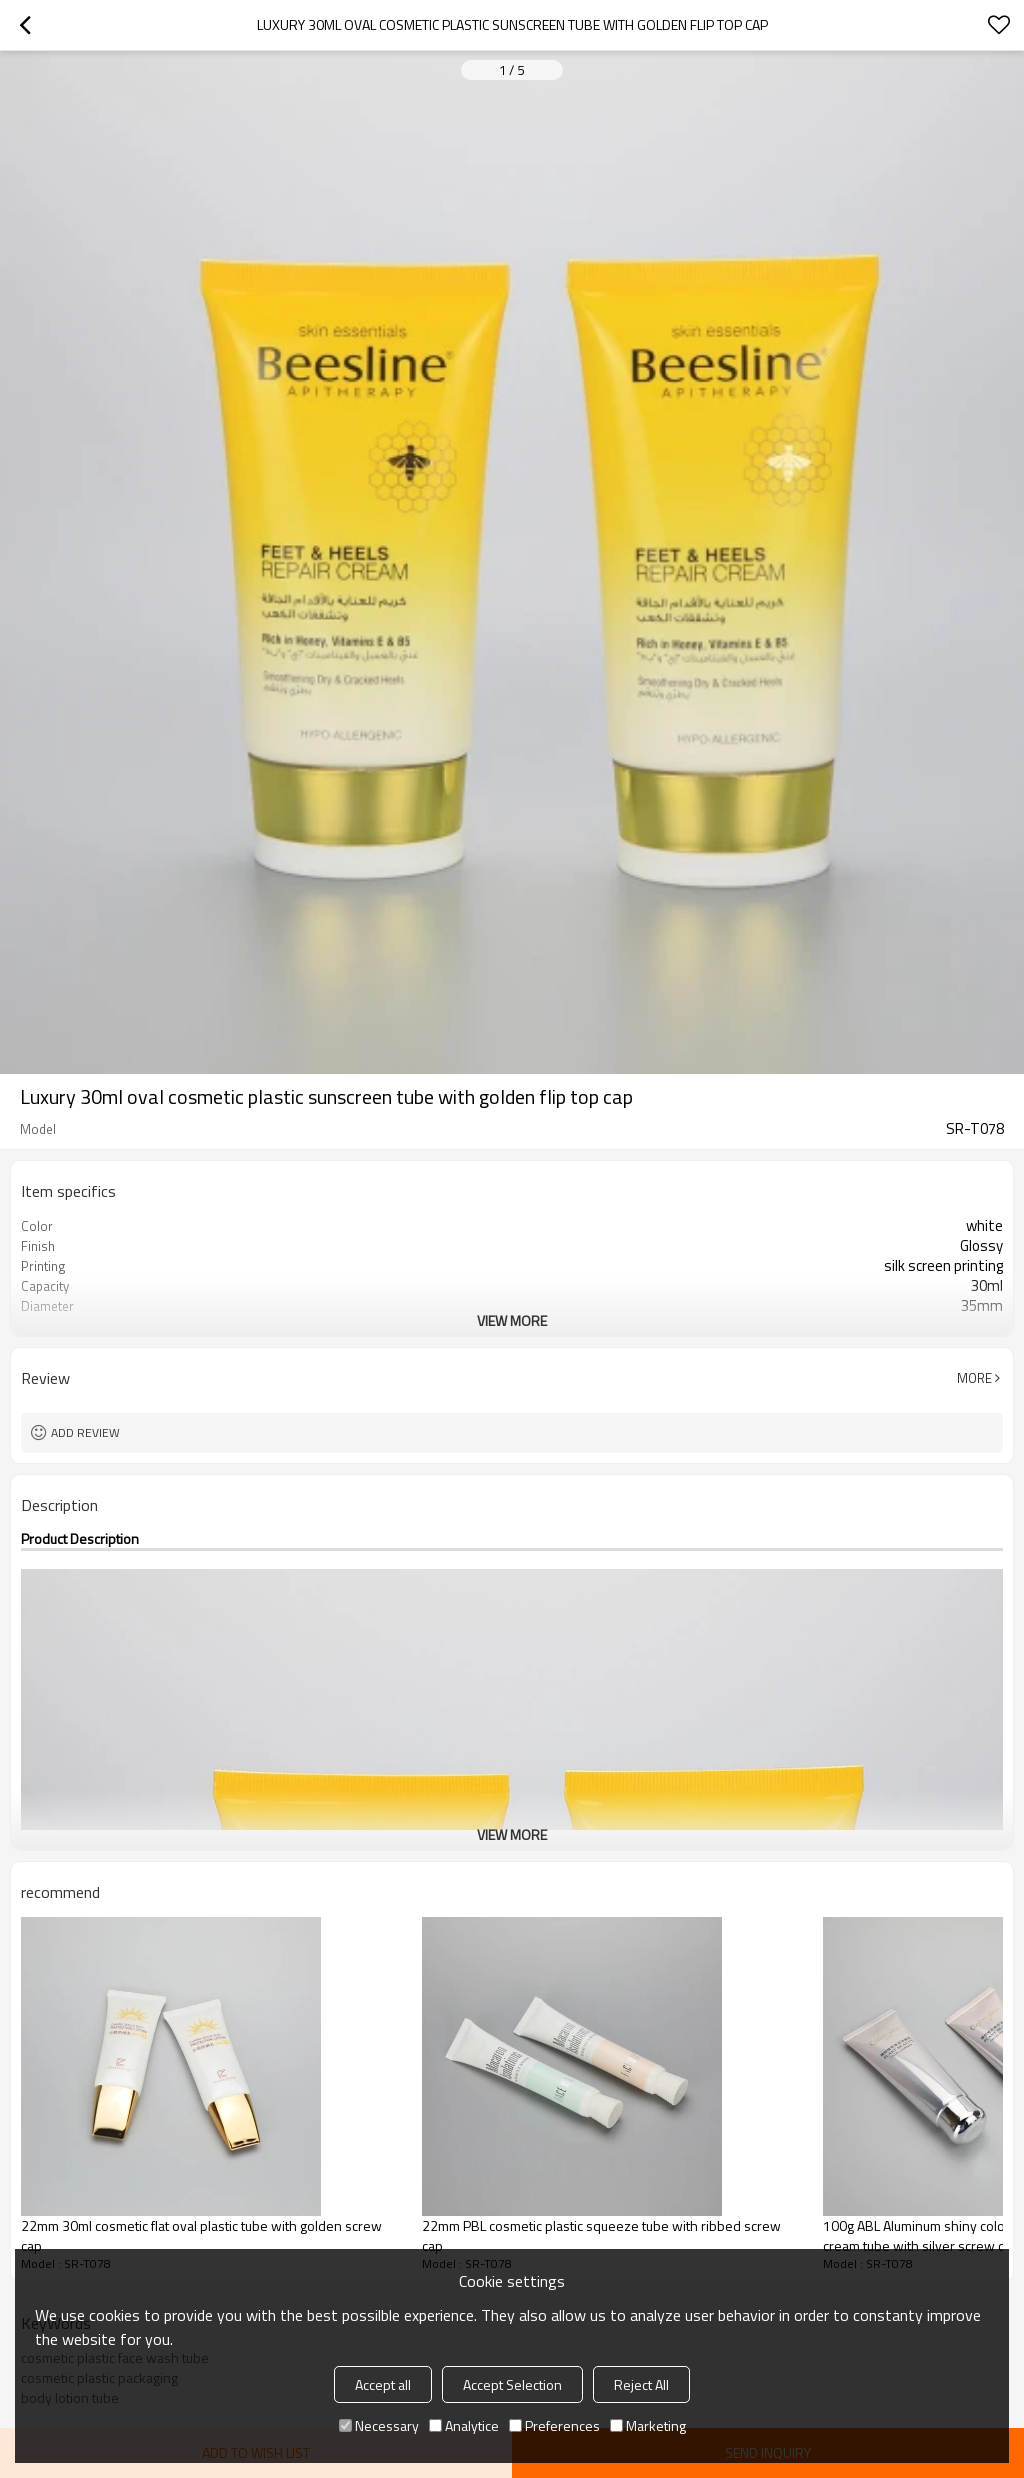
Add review (85, 1432)
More (974, 1378)
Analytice (464, 2425)
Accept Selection (512, 2384)
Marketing (648, 2425)
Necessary (379, 2425)
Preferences (554, 2425)
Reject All (641, 2384)
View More (512, 1320)
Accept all (383, 2384)
